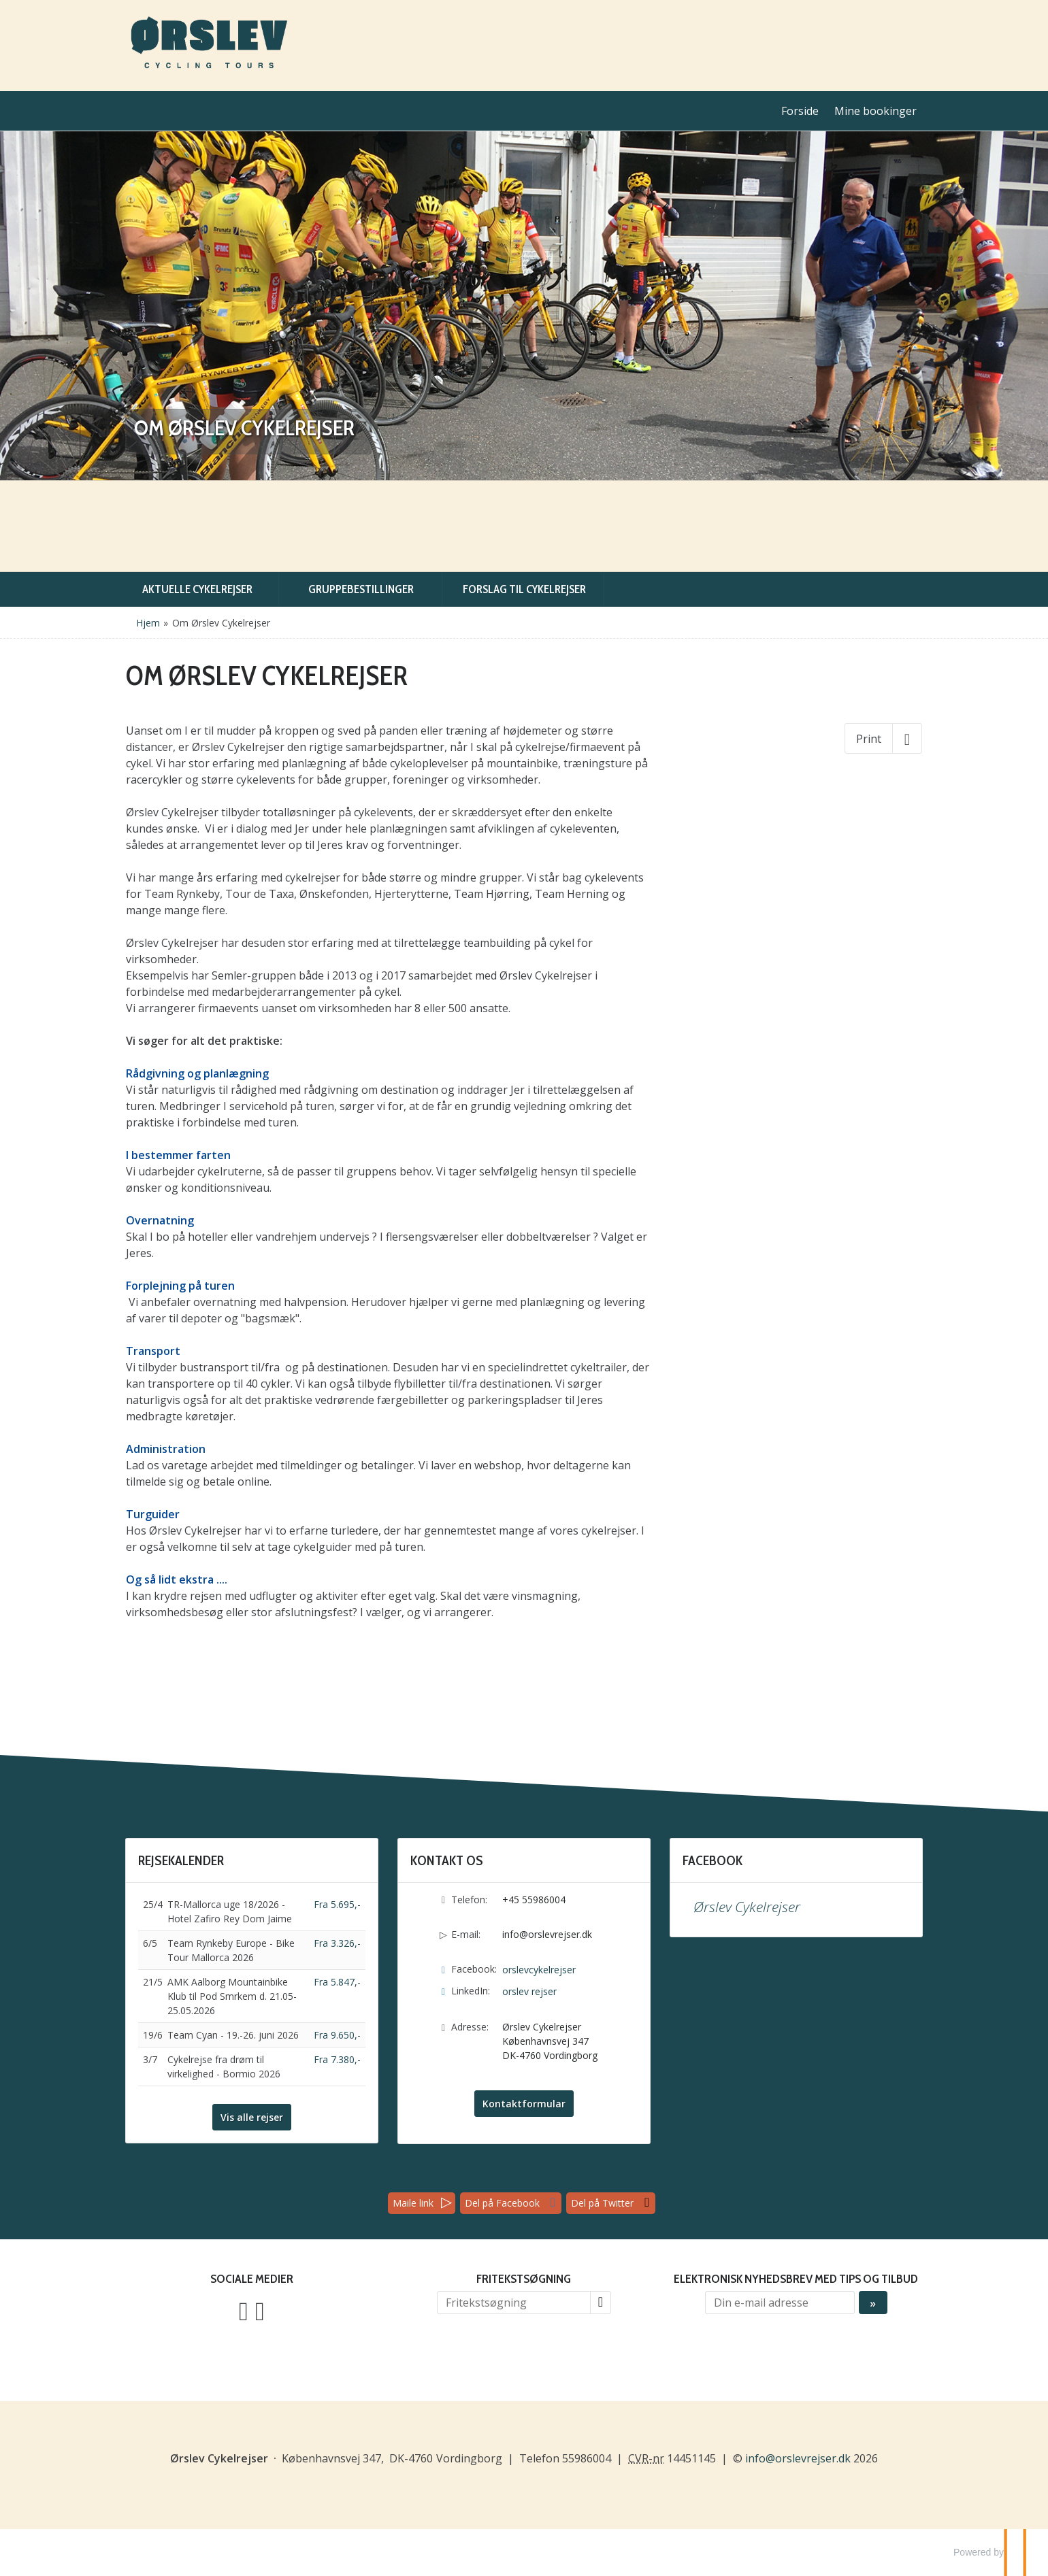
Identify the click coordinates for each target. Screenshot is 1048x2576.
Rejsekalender (181, 1860)
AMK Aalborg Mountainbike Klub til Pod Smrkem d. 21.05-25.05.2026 (232, 1996)
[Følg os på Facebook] (243, 2309)
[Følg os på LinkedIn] (260, 2309)
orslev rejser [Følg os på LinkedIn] (529, 1991)
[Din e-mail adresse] (780, 2302)
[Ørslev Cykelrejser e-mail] (798, 2458)
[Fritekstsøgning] (514, 2302)
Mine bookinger (875, 110)
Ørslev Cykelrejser (746, 1906)
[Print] (883, 738)
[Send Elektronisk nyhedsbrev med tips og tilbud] (873, 2302)
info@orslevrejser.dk (547, 1934)
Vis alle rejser (251, 2117)
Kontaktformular (524, 2103)
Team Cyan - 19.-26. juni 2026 (233, 2034)
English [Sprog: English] (913, 31)
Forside (800, 110)
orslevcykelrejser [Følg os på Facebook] (539, 1969)
